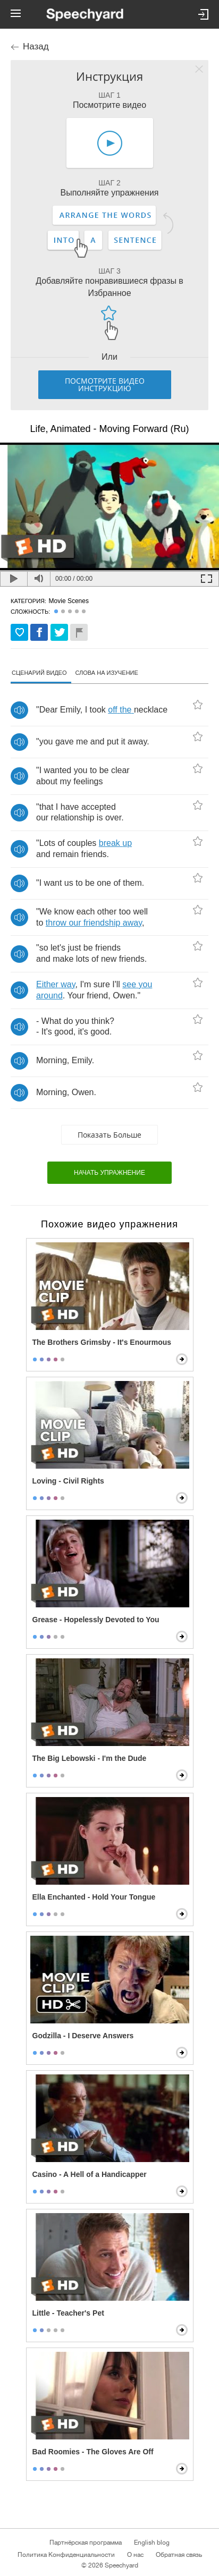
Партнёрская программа (85, 2542)
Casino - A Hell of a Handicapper (89, 2174)
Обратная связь (179, 2554)
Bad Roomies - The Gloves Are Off (93, 2451)
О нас (135, 2554)
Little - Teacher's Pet (68, 2313)
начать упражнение (109, 1172)
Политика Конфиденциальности (66, 2554)
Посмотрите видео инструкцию (105, 384)
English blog (152, 2542)
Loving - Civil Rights (68, 1481)
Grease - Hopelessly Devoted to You (95, 1619)
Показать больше (109, 1135)
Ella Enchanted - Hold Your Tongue (94, 1897)
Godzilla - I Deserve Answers (83, 2035)
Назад (36, 46)
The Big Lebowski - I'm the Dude (89, 1758)
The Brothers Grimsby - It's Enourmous (102, 1342)
